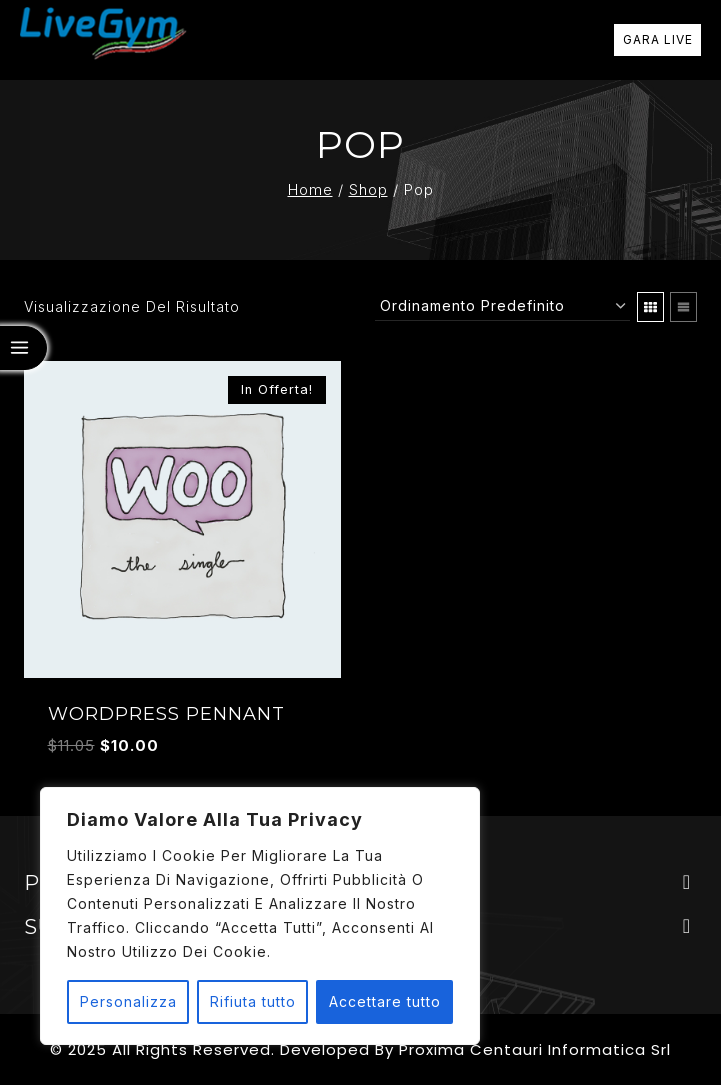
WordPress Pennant (166, 714)
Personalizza (128, 1001)
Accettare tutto (385, 1001)
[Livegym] (103, 40)
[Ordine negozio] (502, 306)
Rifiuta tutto (253, 1001)
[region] (260, 916)
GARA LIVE (658, 39)
